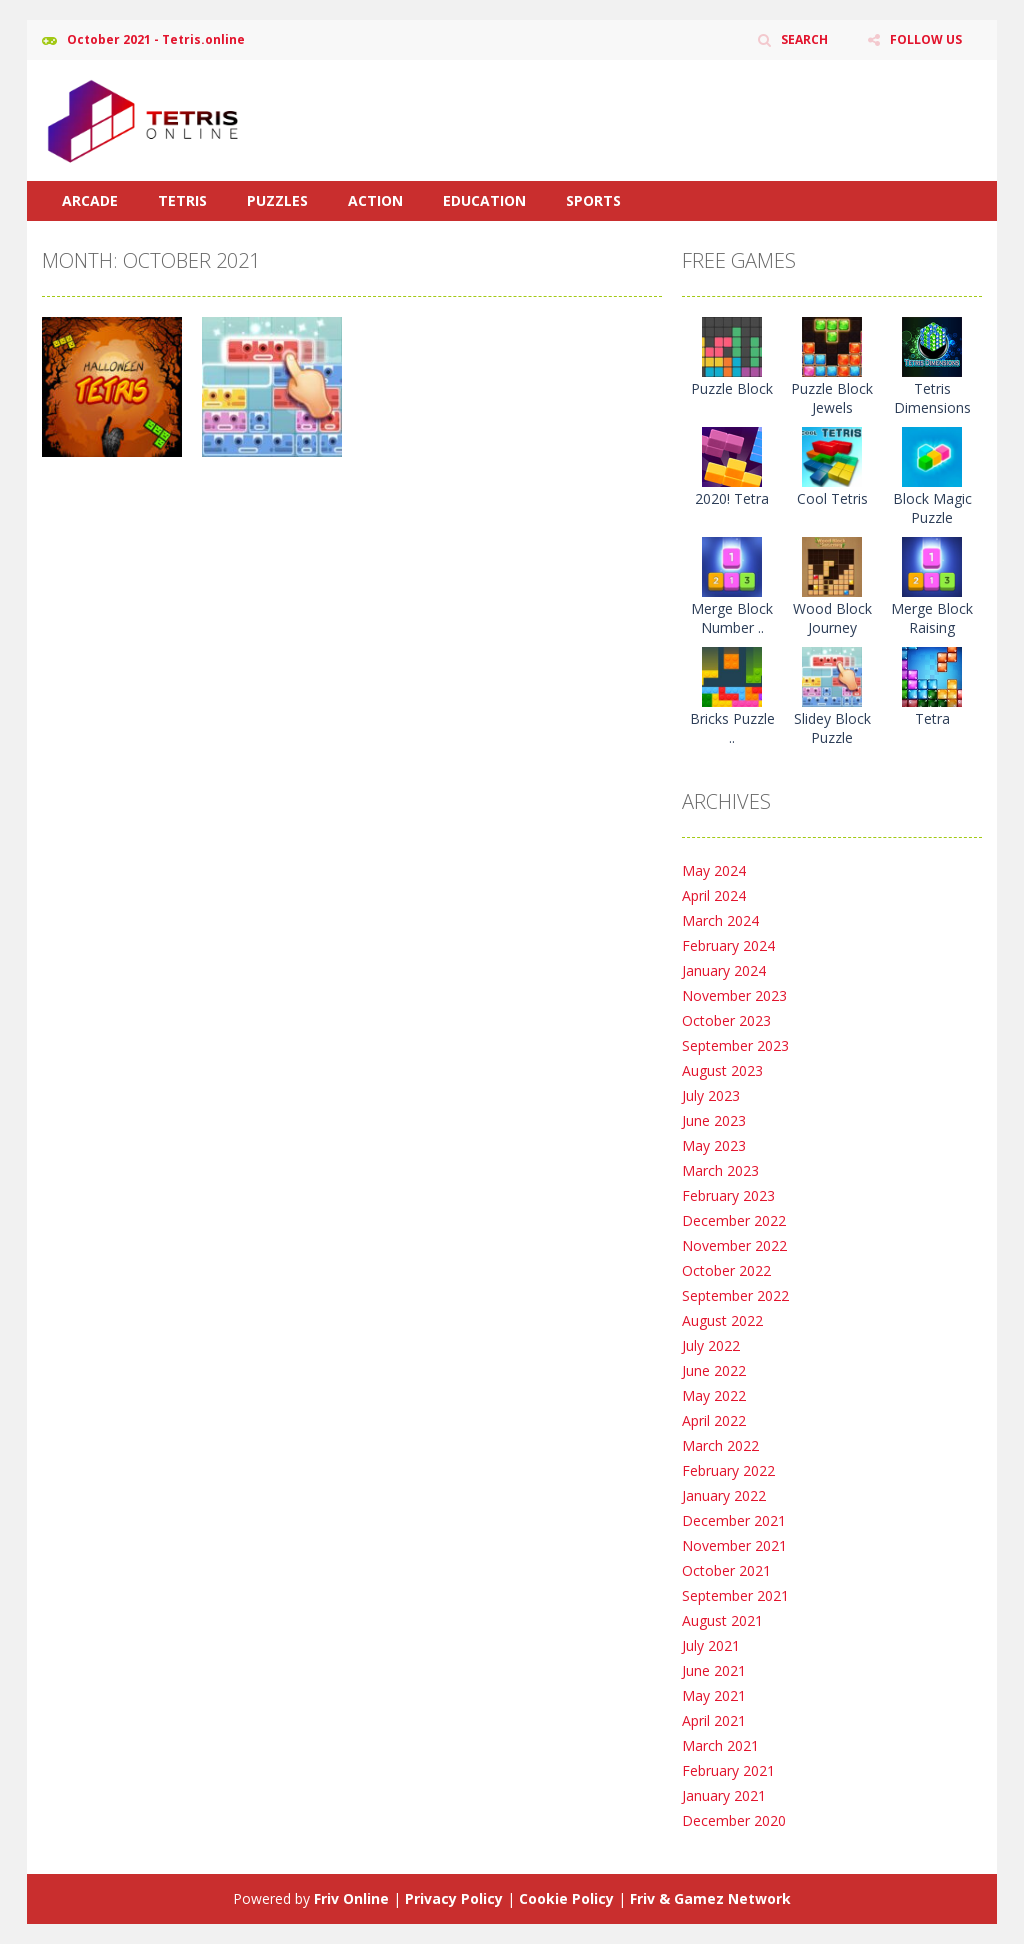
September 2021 (735, 1595)
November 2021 (734, 1545)
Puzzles (277, 200)
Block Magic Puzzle (932, 508)
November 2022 (734, 1245)
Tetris (182, 200)
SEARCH (804, 39)
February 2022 (728, 1470)
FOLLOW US (926, 39)
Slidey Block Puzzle (832, 728)
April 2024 (714, 895)
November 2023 (734, 995)
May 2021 (714, 1695)
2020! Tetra (732, 498)
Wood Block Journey (832, 618)
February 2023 (728, 1195)
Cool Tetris (832, 498)
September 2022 (735, 1295)
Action (375, 200)
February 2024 (728, 945)
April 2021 (714, 1720)
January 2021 (724, 1795)
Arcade (90, 200)
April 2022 (714, 1420)
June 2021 (714, 1670)
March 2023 (720, 1170)
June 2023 (714, 1120)
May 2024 (714, 870)
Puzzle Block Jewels (832, 398)
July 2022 (711, 1345)
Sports (593, 200)
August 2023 (722, 1070)
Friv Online (351, 1898)
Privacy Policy (454, 1898)
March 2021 (720, 1745)
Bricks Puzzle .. (732, 728)
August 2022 (722, 1320)
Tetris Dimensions (932, 398)
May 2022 (714, 1395)
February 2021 (728, 1770)
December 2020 (734, 1820)
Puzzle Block (732, 388)
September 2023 (735, 1045)
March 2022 (720, 1445)
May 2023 (714, 1145)
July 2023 (711, 1095)
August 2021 (722, 1620)
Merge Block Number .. (732, 618)
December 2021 (734, 1520)
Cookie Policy (566, 1898)
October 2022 (726, 1270)
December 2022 (734, 1220)
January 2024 (724, 970)
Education (484, 200)
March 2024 (720, 920)
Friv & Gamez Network (710, 1898)
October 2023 (726, 1020)
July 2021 (711, 1645)
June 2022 (714, 1370)
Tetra (932, 718)
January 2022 (724, 1495)
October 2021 (726, 1570)
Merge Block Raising (932, 618)
